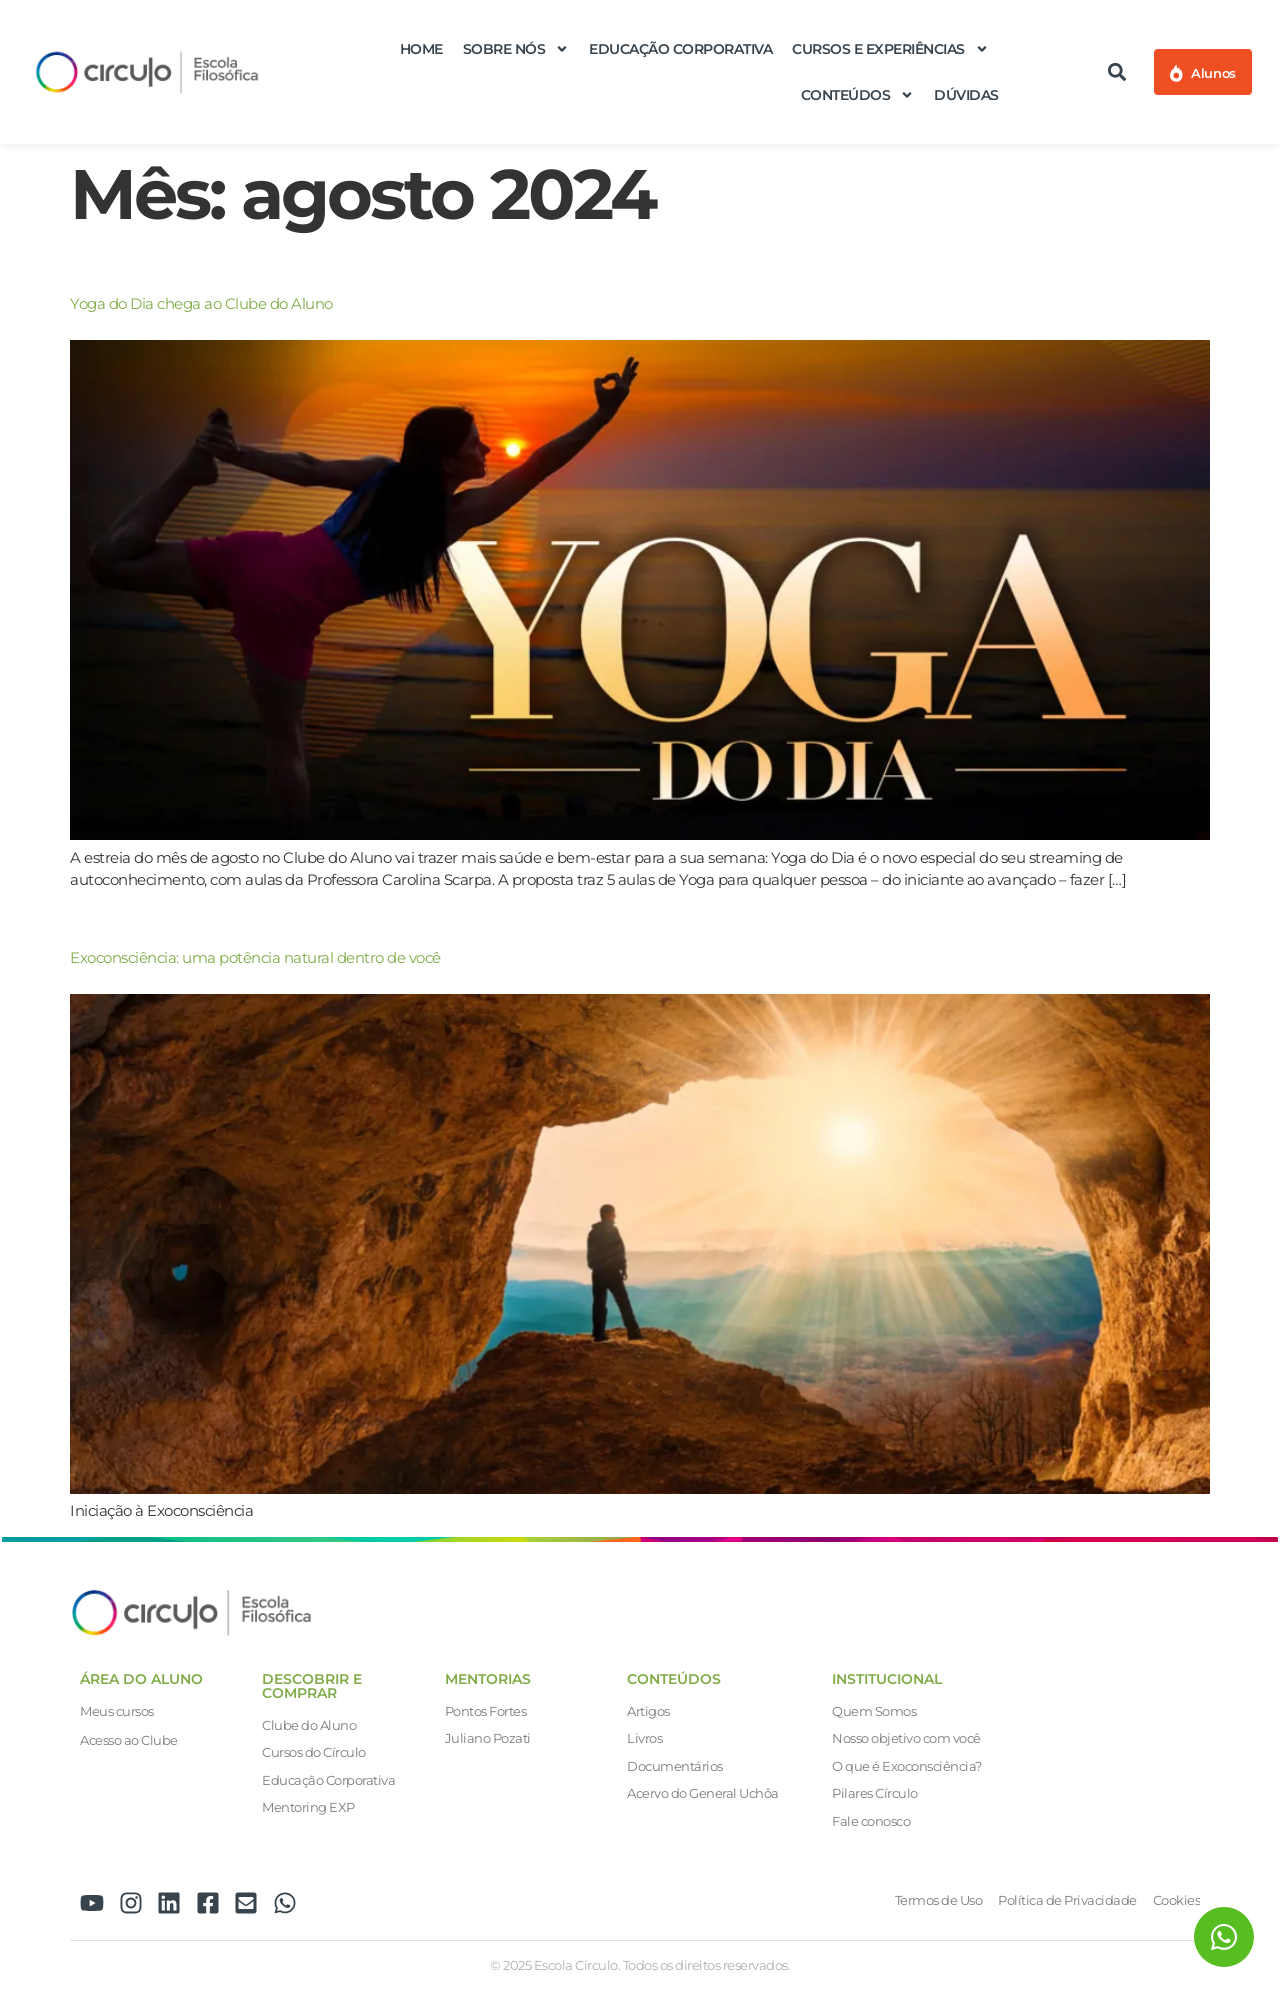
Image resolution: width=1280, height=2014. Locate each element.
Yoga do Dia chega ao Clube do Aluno (201, 303)
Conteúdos (858, 95)
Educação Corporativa (680, 49)
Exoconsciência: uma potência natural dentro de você (255, 957)
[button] (1117, 72)
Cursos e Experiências (890, 49)
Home (421, 49)
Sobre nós (516, 49)
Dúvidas (966, 95)
